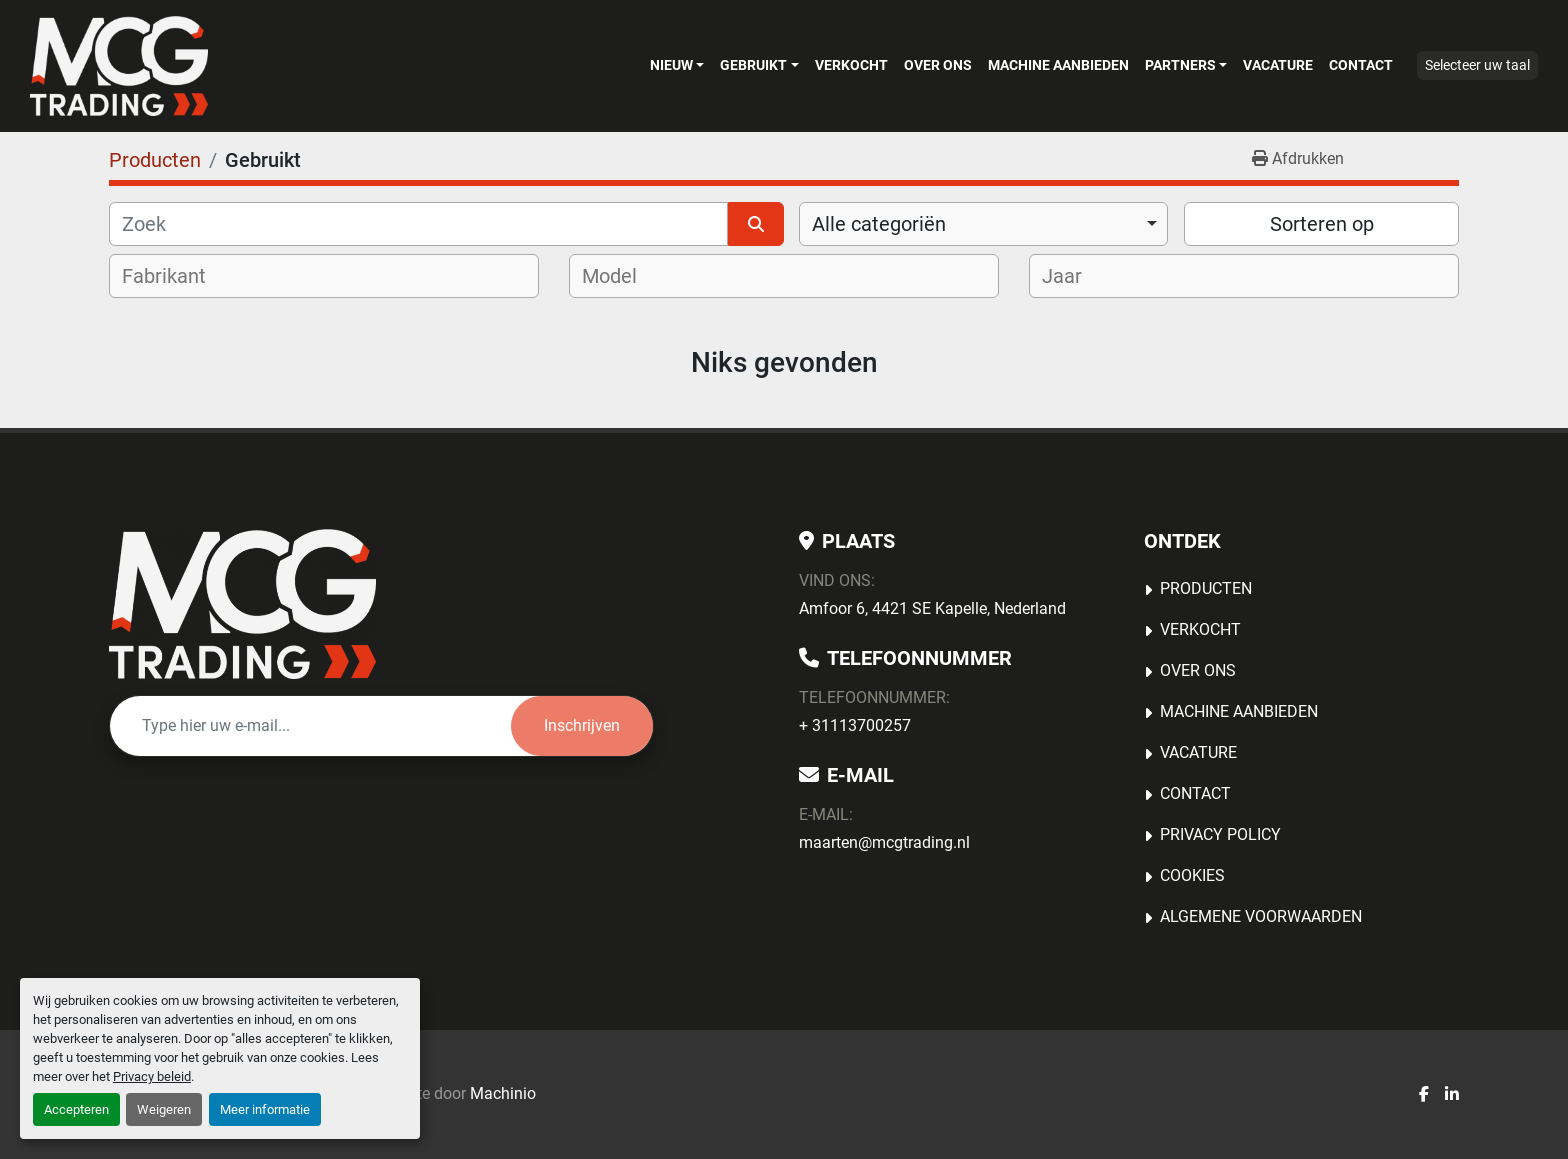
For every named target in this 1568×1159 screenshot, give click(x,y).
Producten (1206, 588)
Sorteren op (1322, 224)
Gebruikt (753, 65)
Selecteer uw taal (1477, 65)
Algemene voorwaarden (1261, 916)
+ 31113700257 (855, 725)
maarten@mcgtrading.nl (884, 842)
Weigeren (164, 1109)
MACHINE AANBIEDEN (1058, 65)
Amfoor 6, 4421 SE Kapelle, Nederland (932, 608)
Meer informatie (265, 1109)
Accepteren (76, 1109)
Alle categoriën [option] (879, 224)
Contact (1361, 65)
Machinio (503, 1093)
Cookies (1192, 875)
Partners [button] (1180, 65)
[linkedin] (1452, 1095)
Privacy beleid (152, 1076)
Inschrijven (582, 725)
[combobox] (983, 224)
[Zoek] (418, 224)
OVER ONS (938, 65)
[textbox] (177, 276)
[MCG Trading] (242, 604)
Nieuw (671, 65)
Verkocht (851, 65)
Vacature (1278, 65)
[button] (677, 65)
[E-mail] (310, 726)
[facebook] (1424, 1095)
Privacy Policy (1220, 834)
